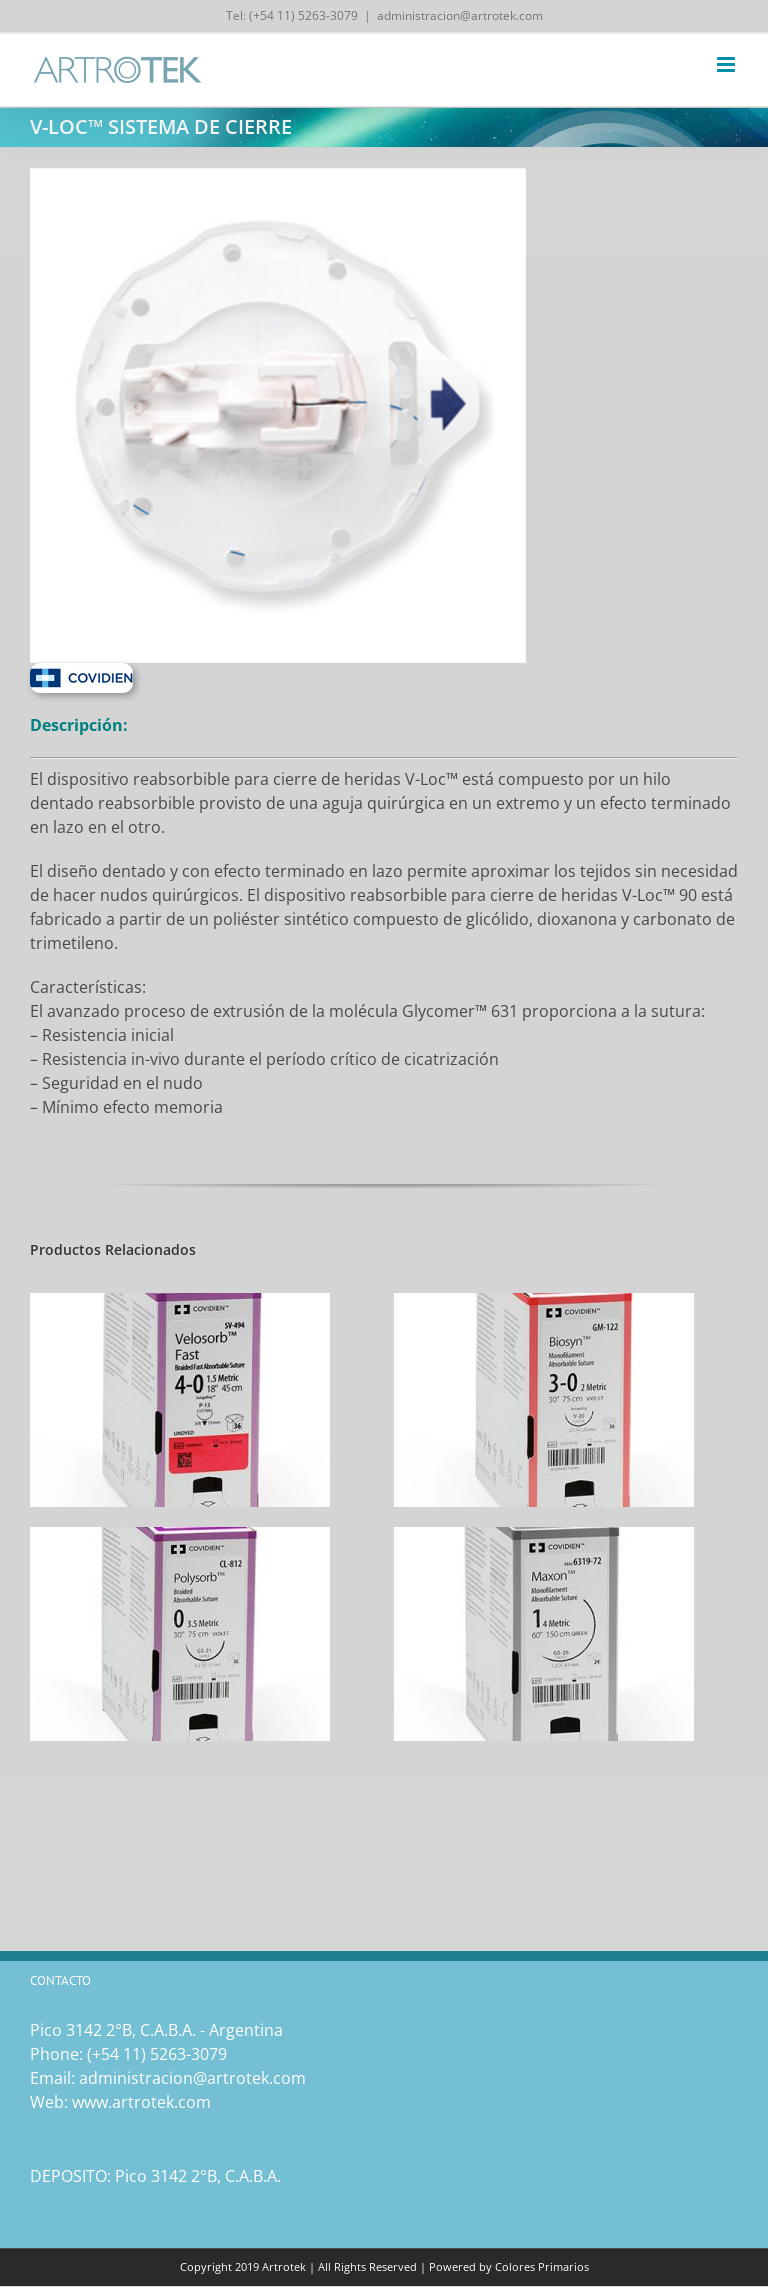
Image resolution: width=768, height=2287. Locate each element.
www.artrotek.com (141, 2102)
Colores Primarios (542, 2266)
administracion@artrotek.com (460, 15)
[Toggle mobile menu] (727, 64)
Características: (88, 987)
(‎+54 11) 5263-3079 (157, 2054)
